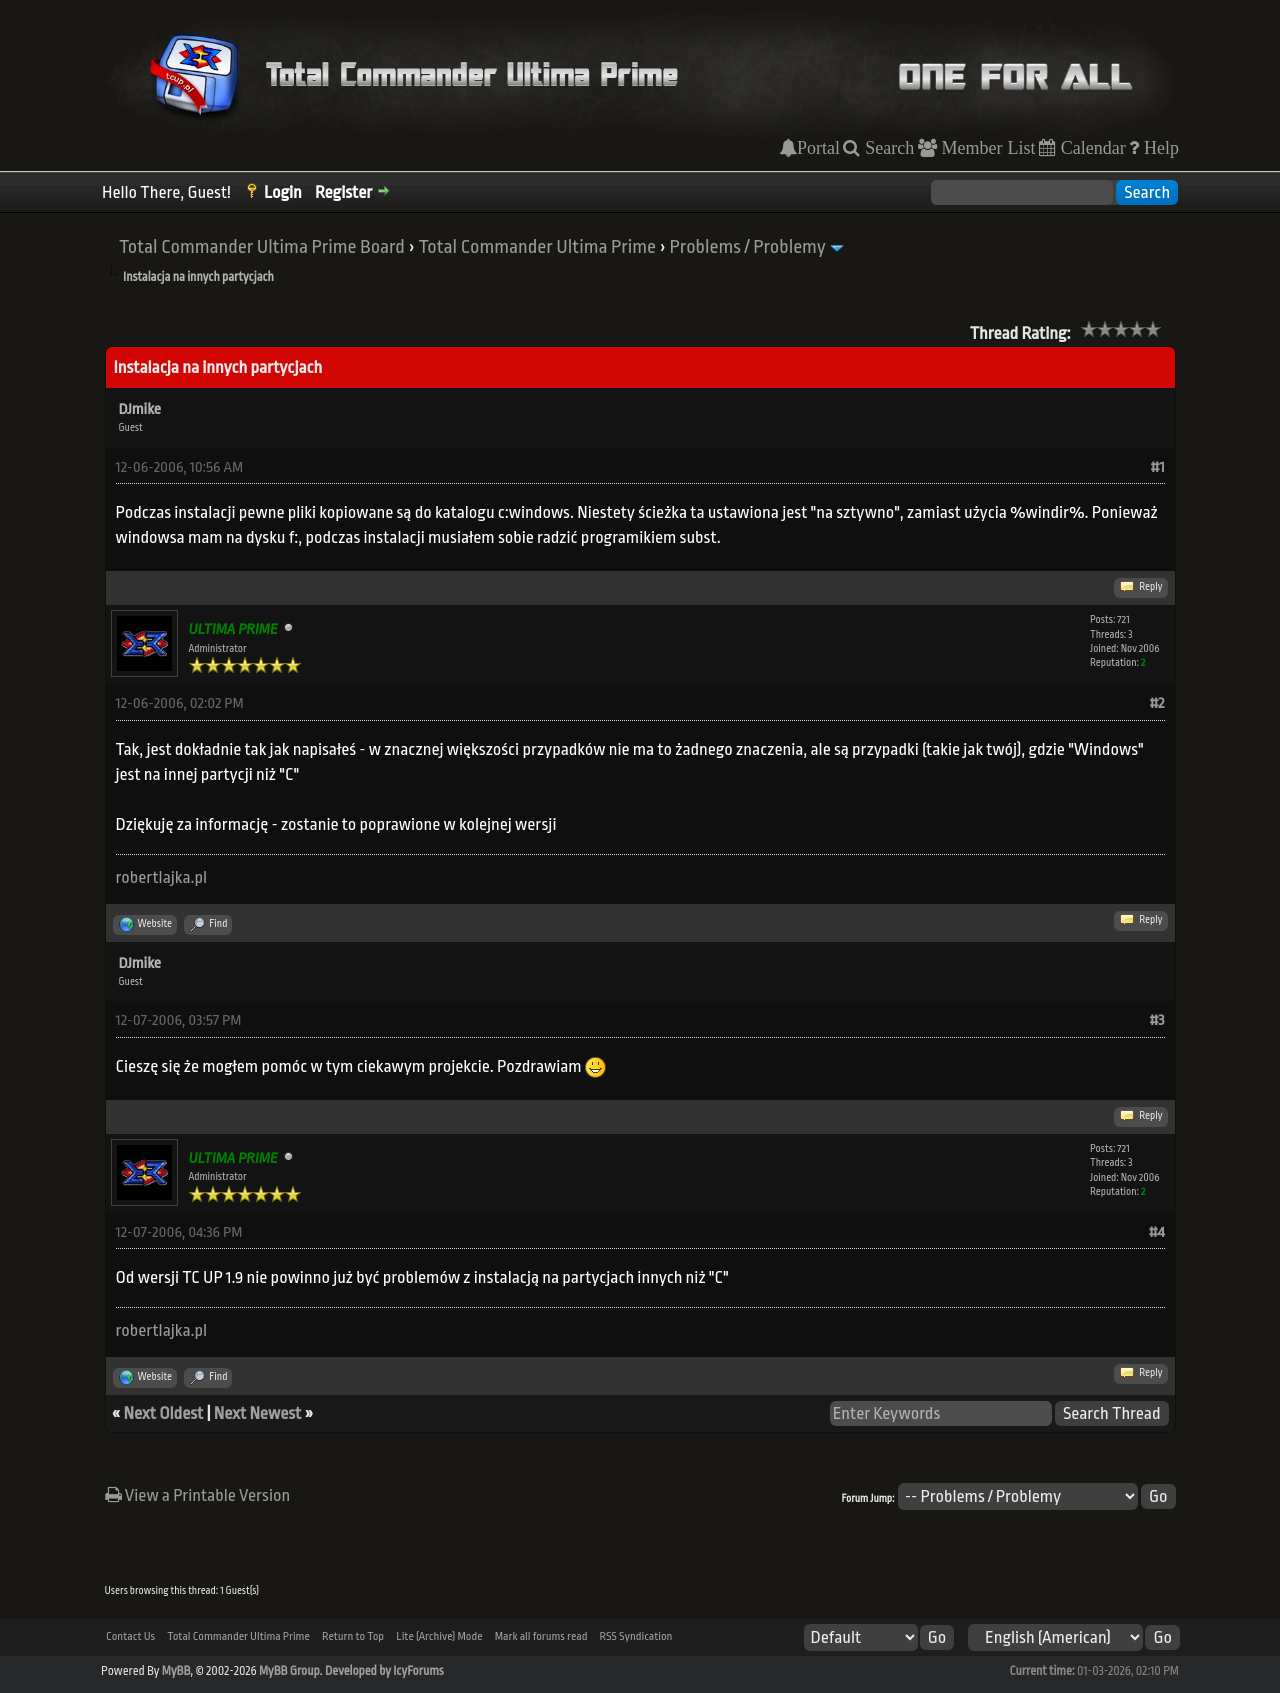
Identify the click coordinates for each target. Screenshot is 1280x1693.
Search (887, 148)
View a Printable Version (198, 1495)
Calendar (1091, 148)
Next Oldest (164, 1413)
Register (343, 192)
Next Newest (257, 1413)
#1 (1158, 467)
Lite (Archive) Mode (439, 1636)
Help (1159, 148)
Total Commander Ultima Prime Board (262, 247)
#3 (1156, 1020)
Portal (818, 148)
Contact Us (130, 1636)
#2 (1156, 703)
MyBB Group (289, 1671)
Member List (986, 148)
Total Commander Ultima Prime (537, 247)
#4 (1157, 1232)
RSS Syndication (636, 1636)
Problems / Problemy (748, 247)
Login (283, 192)
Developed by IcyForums (384, 1671)
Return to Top (353, 1636)
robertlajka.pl (162, 877)
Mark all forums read (541, 1636)
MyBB (176, 1671)
